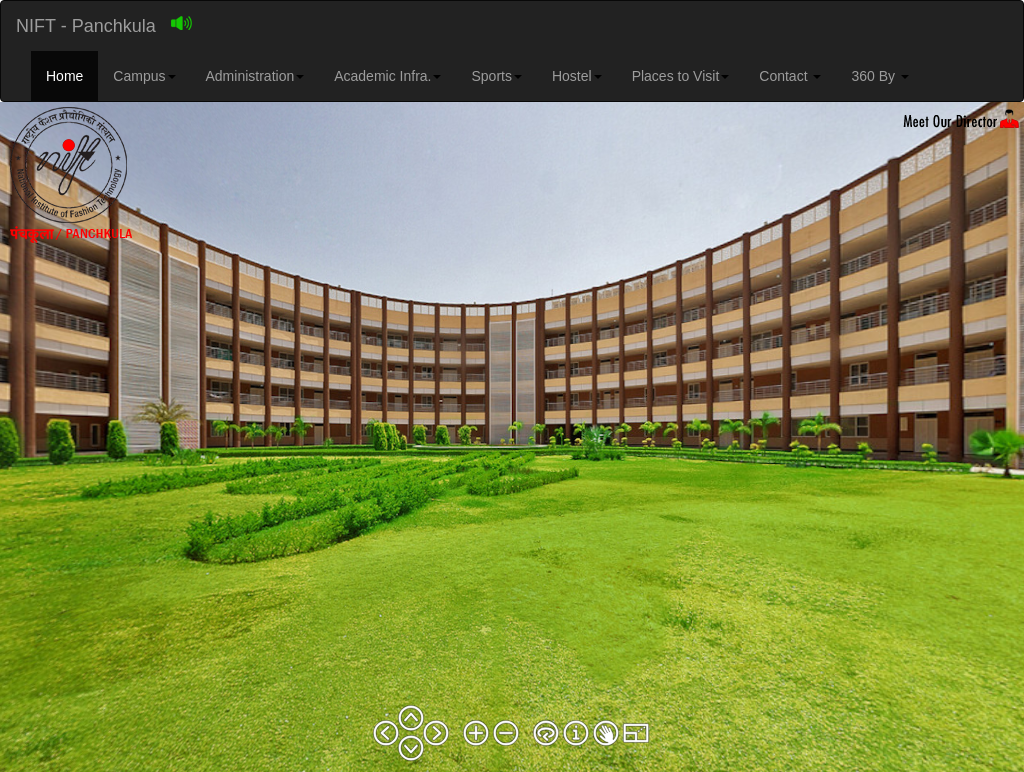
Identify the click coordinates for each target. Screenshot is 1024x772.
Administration (255, 76)
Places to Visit (681, 76)
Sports (496, 76)
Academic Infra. (387, 76)
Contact (790, 76)
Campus (144, 76)
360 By (879, 76)
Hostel (577, 76)
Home (64, 76)
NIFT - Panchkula (86, 26)
